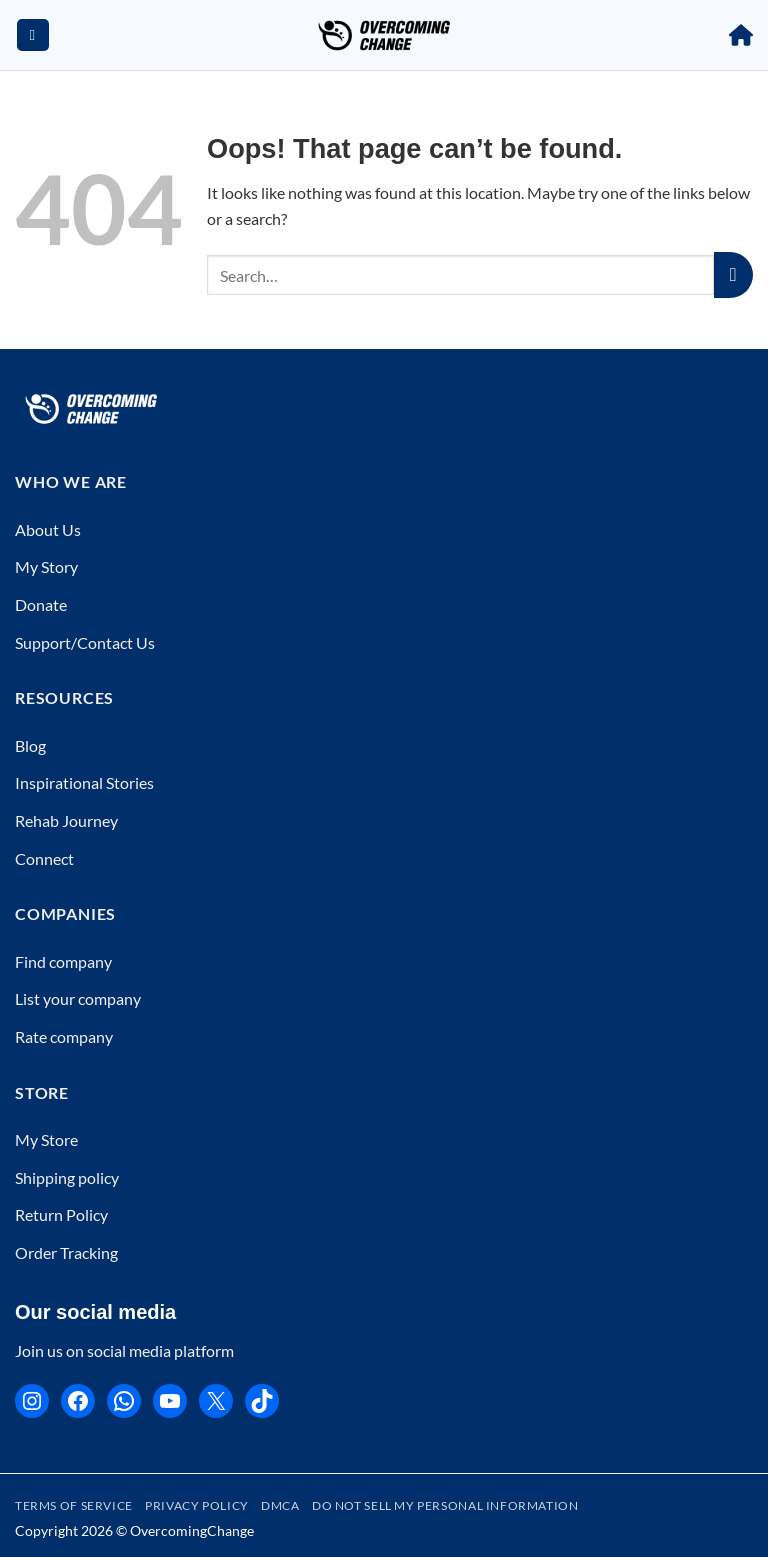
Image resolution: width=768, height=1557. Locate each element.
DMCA (280, 1505)
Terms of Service (74, 1505)
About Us (48, 529)
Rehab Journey (66, 820)
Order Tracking (66, 1252)
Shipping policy (67, 1177)
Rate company (64, 1036)
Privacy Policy (197, 1505)
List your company (78, 998)
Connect (44, 858)
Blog (30, 745)
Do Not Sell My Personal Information (445, 1505)
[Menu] (33, 35)
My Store (46, 1139)
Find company (63, 961)
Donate (41, 604)
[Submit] (733, 275)
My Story (46, 566)
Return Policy (61, 1214)
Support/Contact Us (85, 642)
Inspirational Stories (84, 782)
